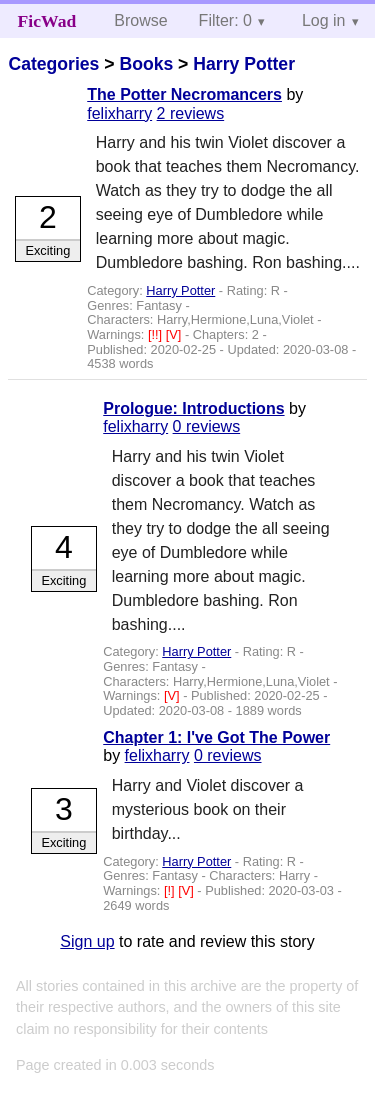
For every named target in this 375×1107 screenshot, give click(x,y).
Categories (53, 64)
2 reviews (191, 113)
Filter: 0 (225, 20)
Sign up (87, 941)
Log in (324, 20)
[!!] (157, 334)
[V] (175, 334)
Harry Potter (244, 64)
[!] (171, 890)
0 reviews (207, 426)
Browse (140, 20)
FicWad (47, 21)
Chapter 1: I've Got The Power (216, 737)
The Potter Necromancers (184, 94)
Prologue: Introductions (193, 408)
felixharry (119, 113)
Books (146, 64)
